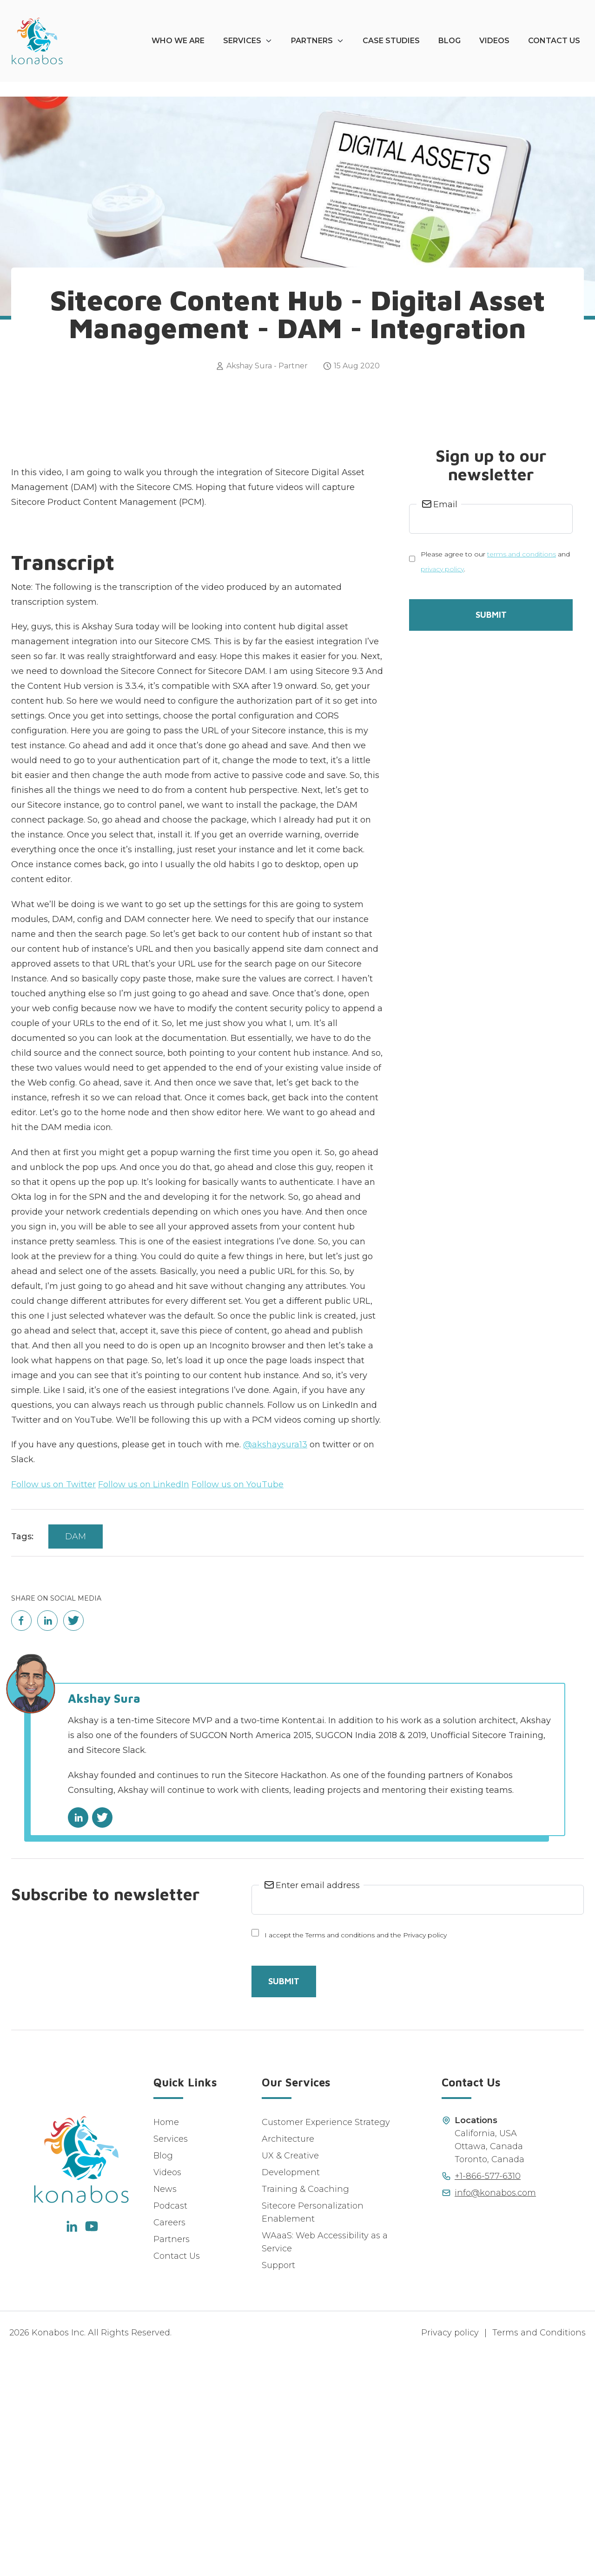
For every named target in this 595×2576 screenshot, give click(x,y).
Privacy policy (450, 2555)
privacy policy (442, 790)
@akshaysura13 (275, 1666)
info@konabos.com (495, 2415)
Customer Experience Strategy (326, 2344)
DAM (75, 1758)
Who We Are (178, 40)
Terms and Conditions (539, 2555)
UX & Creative (290, 2378)
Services (242, 40)
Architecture (288, 2361)
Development (291, 2394)
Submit (491, 837)
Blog (449, 40)
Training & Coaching (305, 2411)
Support (278, 2487)
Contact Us (554, 40)
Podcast (170, 2428)
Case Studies (391, 40)
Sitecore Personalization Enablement (313, 2434)
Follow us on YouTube (238, 1706)
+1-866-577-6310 (488, 2398)
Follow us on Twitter (53, 1706)
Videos (494, 40)
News (165, 2411)
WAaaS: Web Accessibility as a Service (325, 2464)
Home (166, 2344)
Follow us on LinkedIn (143, 1706)
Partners (312, 40)
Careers (169, 2444)
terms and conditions (521, 775)
